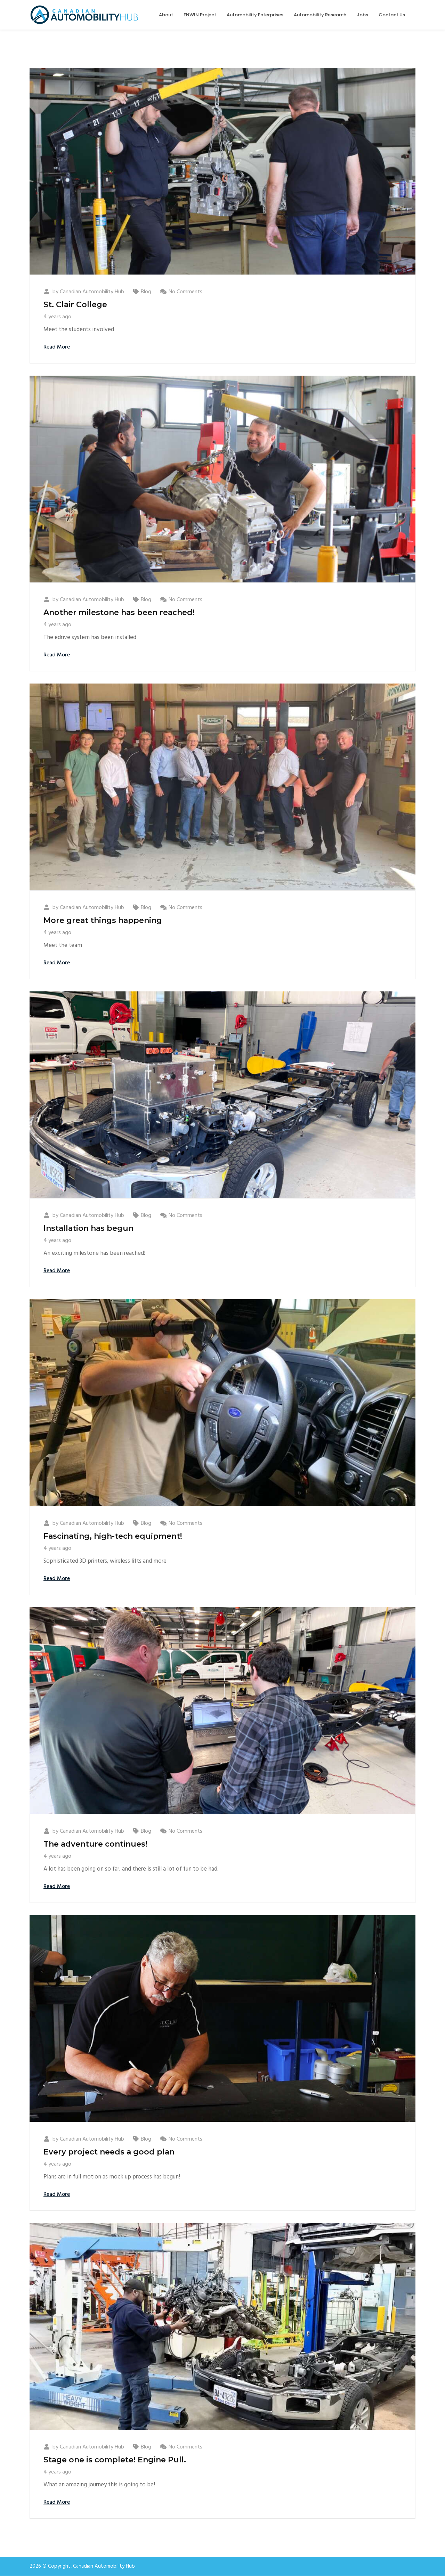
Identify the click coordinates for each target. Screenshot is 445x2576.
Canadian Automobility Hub (92, 291)
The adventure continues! (95, 1844)
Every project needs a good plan (109, 2152)
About (166, 14)
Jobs (362, 14)
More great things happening (102, 920)
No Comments (185, 291)
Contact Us (392, 14)
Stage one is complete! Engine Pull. (114, 2459)
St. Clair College (75, 304)
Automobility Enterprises (255, 14)
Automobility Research (320, 14)
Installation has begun (88, 1228)
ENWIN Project (200, 14)
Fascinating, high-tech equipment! (112, 1536)
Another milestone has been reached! (119, 612)
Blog (146, 291)
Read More (56, 347)
